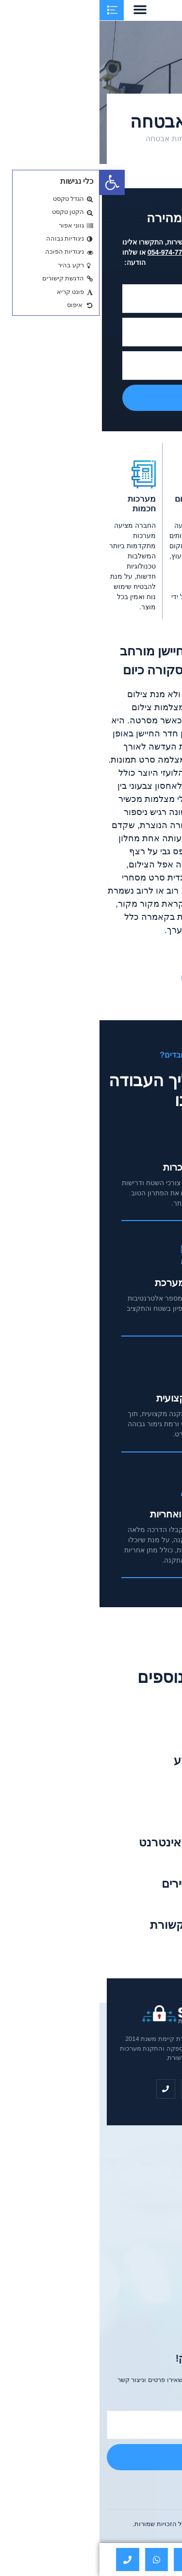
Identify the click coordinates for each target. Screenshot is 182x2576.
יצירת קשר (128, 978)
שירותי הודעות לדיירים (114, 1883)
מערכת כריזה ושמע (122, 1760)
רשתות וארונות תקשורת (110, 1924)
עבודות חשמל (135, 1719)
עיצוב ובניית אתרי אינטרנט (104, 1842)
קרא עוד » (157, 1732)
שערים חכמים (136, 1801)
